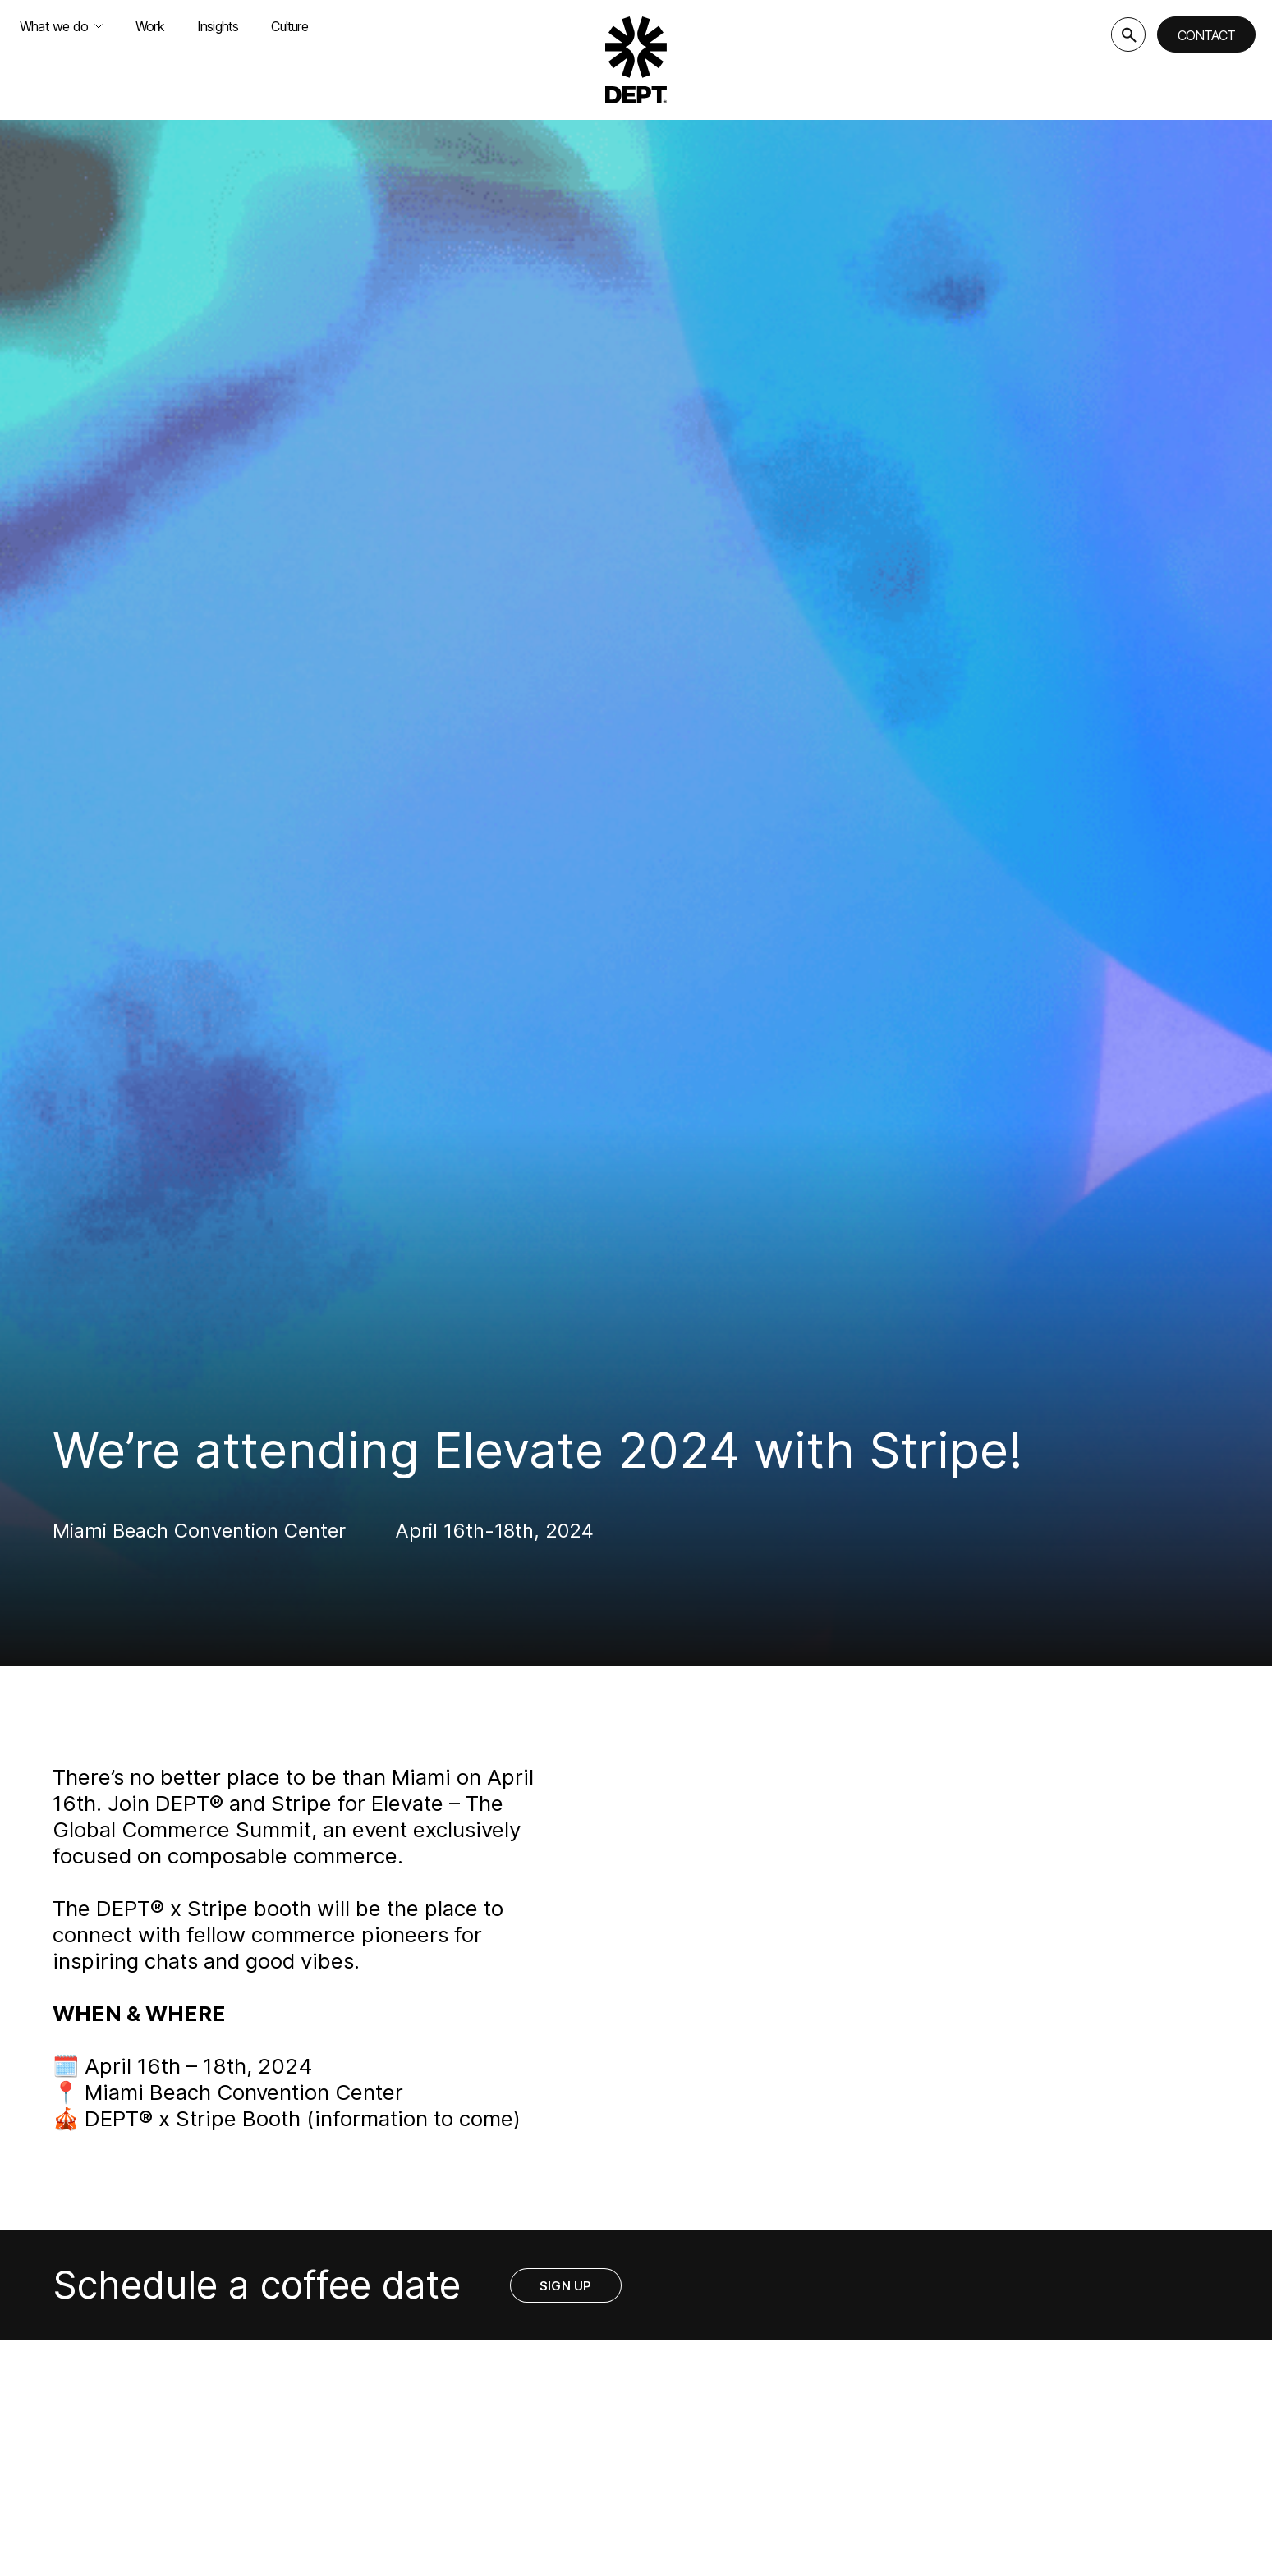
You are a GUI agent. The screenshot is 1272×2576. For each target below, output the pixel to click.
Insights (218, 26)
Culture (289, 26)
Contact (1206, 35)
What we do (61, 26)
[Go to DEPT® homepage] (636, 59)
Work (149, 26)
